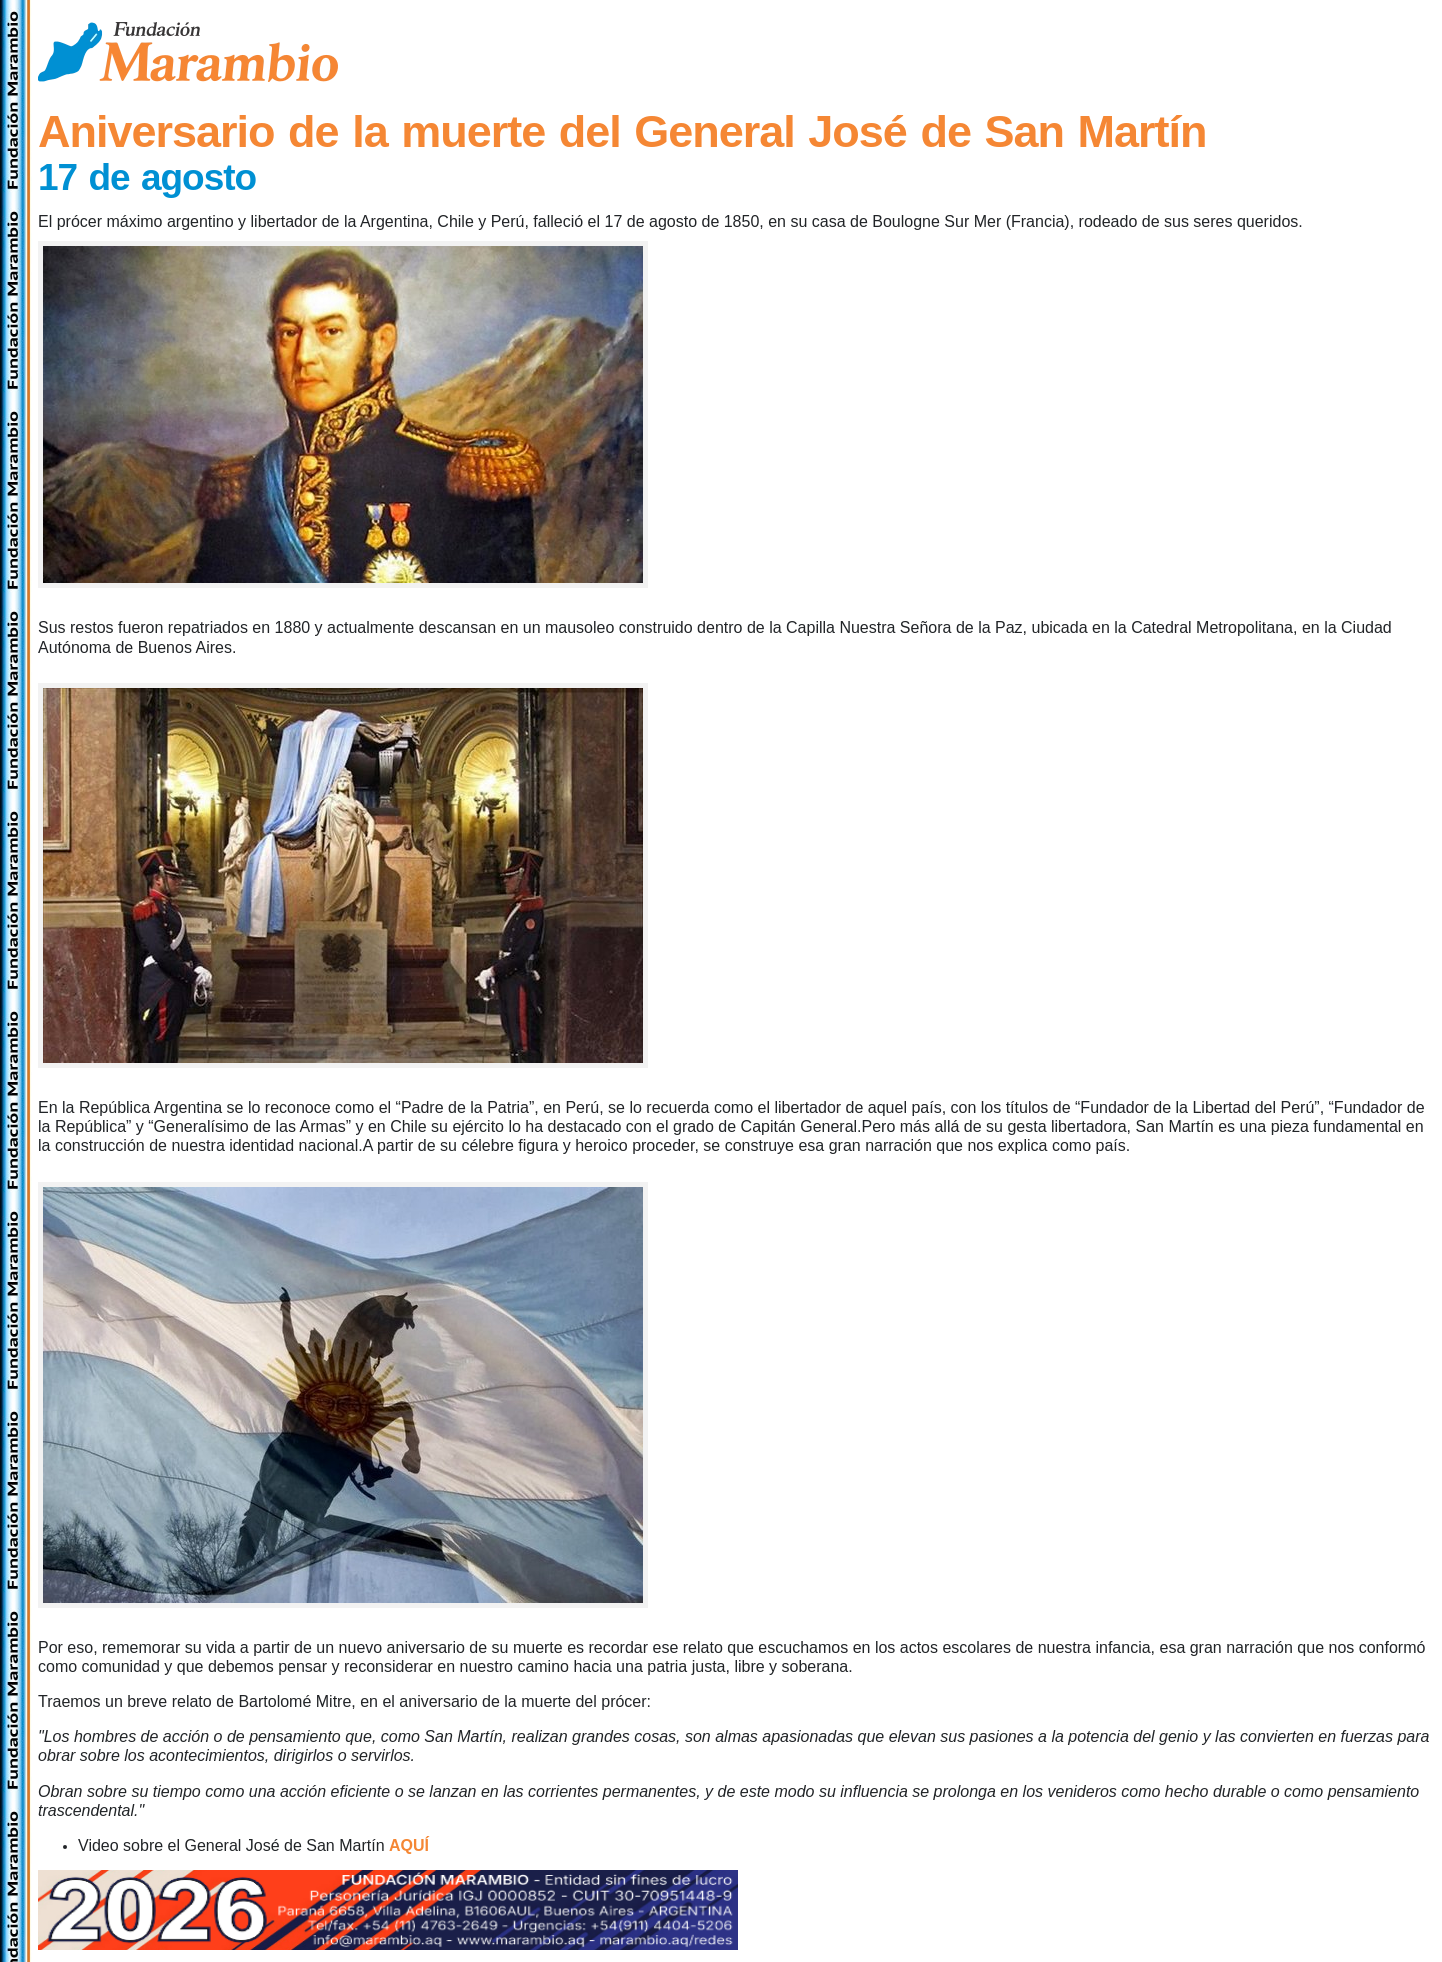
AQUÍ (409, 1845)
